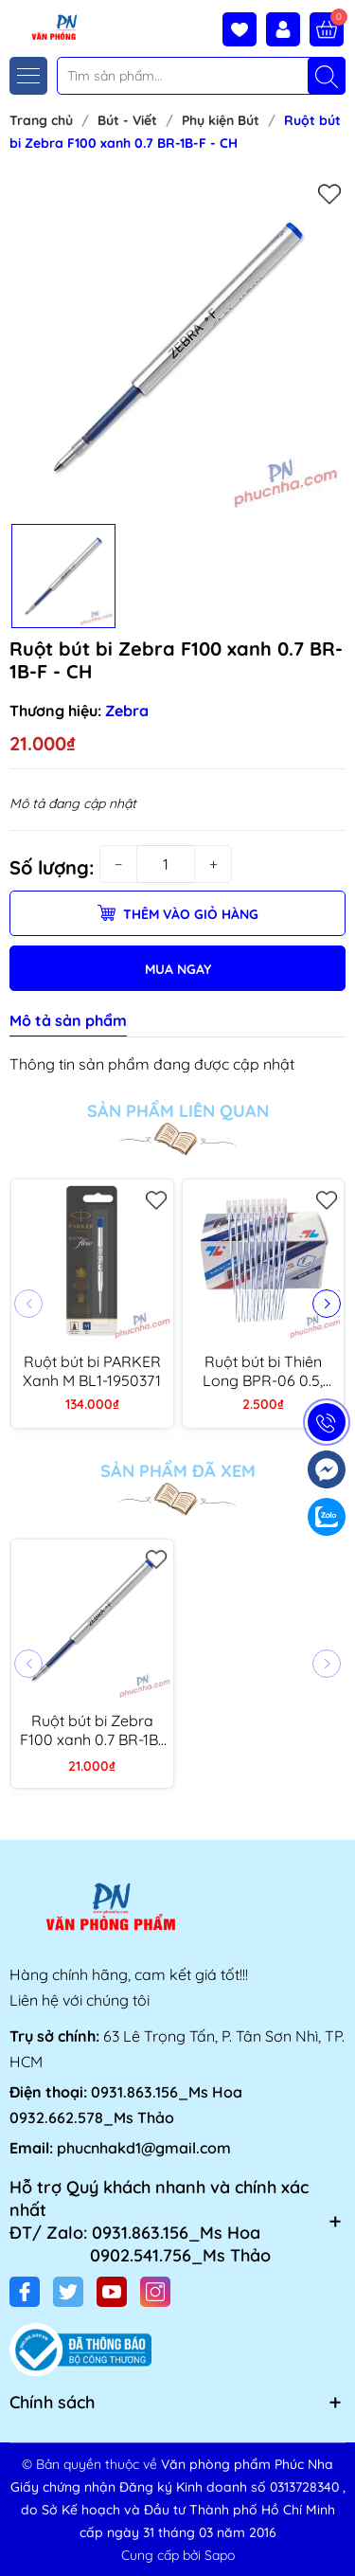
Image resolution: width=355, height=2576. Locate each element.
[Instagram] (155, 2292)
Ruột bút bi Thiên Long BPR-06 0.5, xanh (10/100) (263, 1371)
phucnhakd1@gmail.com (144, 2147)
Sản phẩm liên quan (178, 1111)
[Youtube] (112, 2292)
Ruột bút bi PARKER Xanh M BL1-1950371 (92, 1371)
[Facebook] (24, 2292)
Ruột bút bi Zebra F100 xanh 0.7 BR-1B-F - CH (92, 1730)
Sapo (219, 2555)
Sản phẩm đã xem (178, 1471)
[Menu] (28, 76)
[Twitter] (68, 2292)
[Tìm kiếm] (327, 76)
